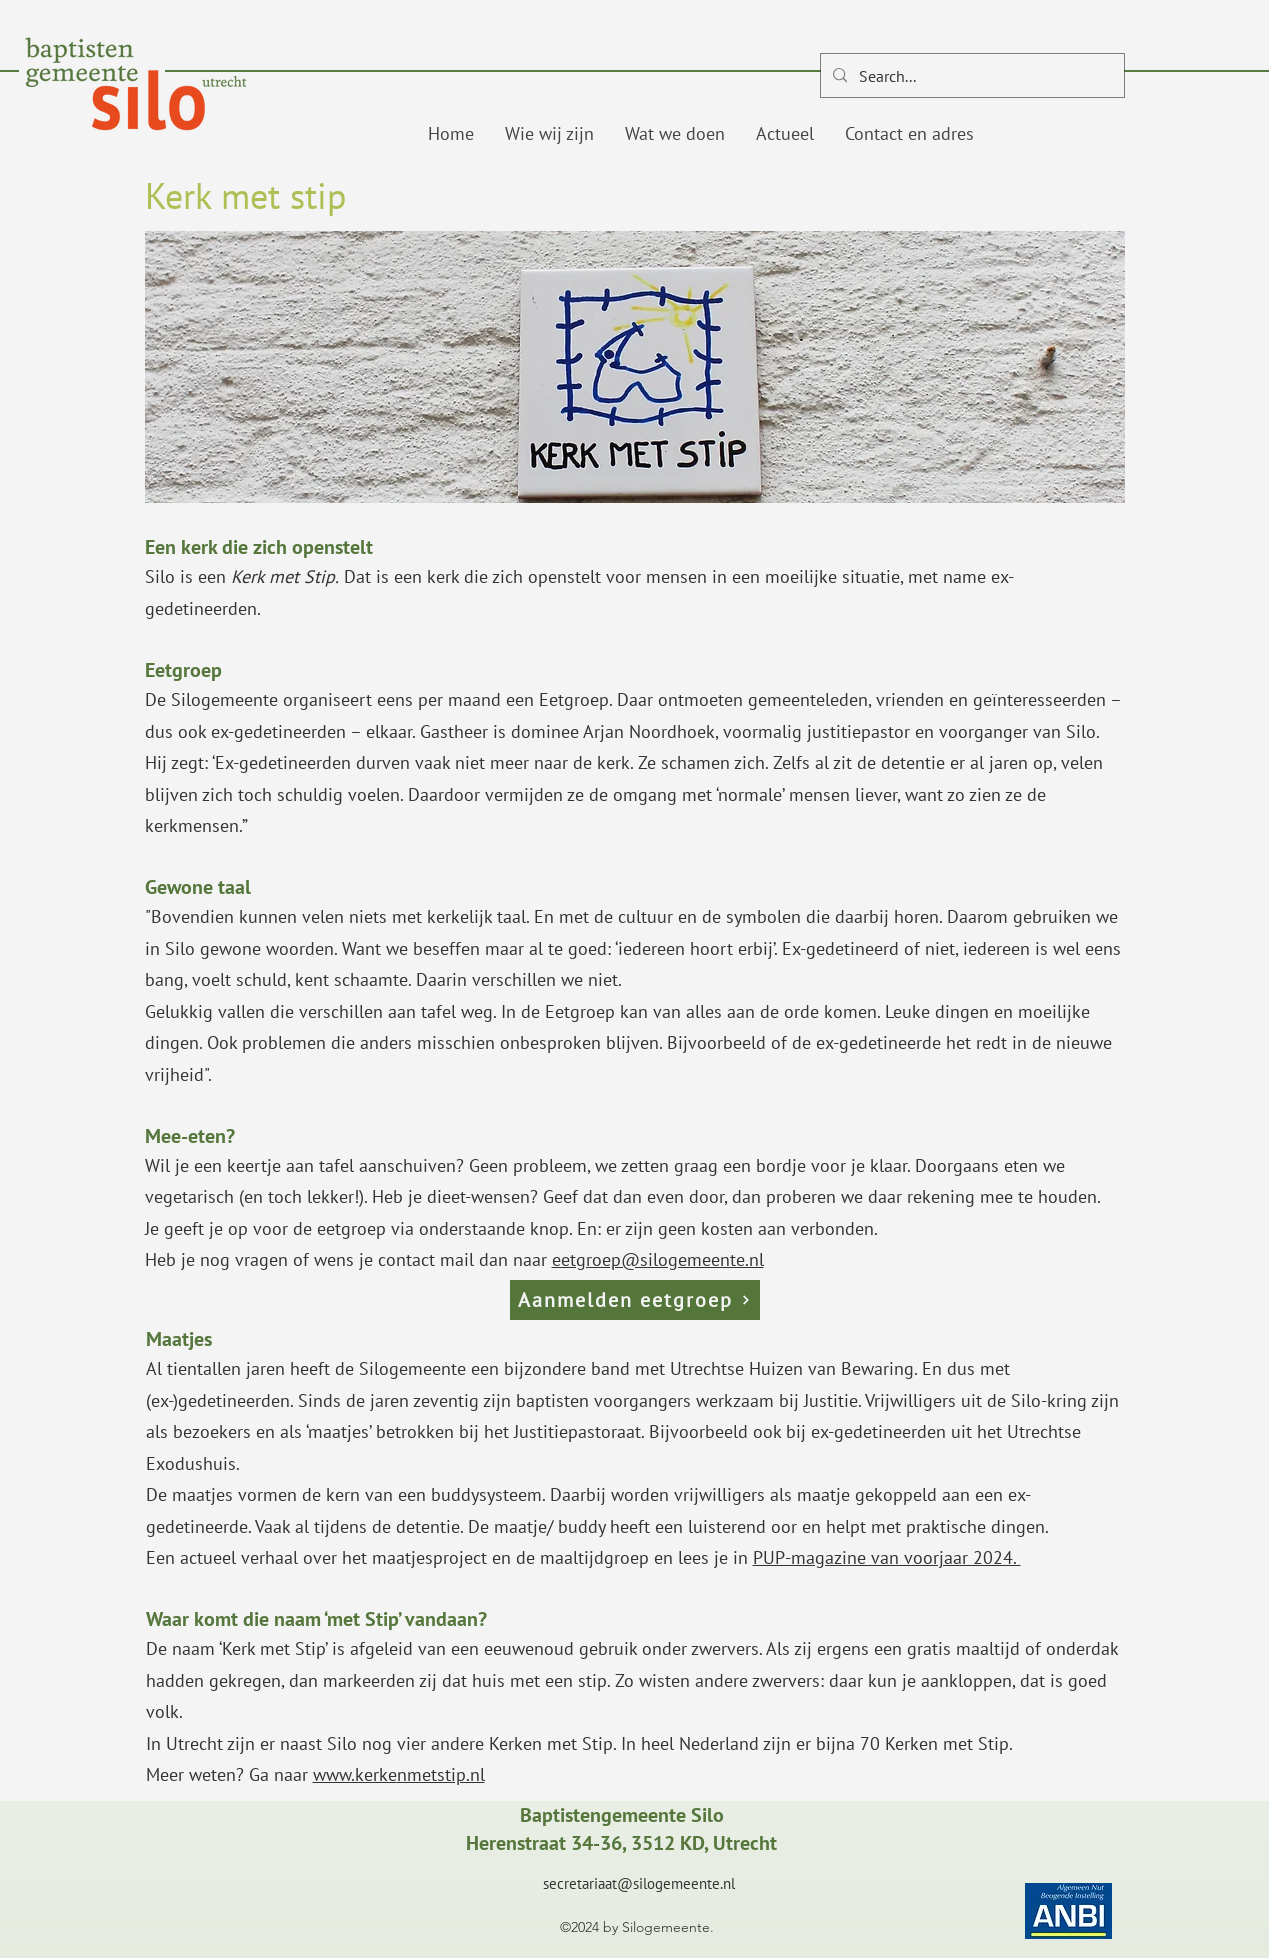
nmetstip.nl (441, 1774)
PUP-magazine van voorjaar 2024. (887, 1557)
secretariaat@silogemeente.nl (639, 1883)
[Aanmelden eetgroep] (635, 1300)
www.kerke (355, 1774)
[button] (549, 133)
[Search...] (970, 76)
